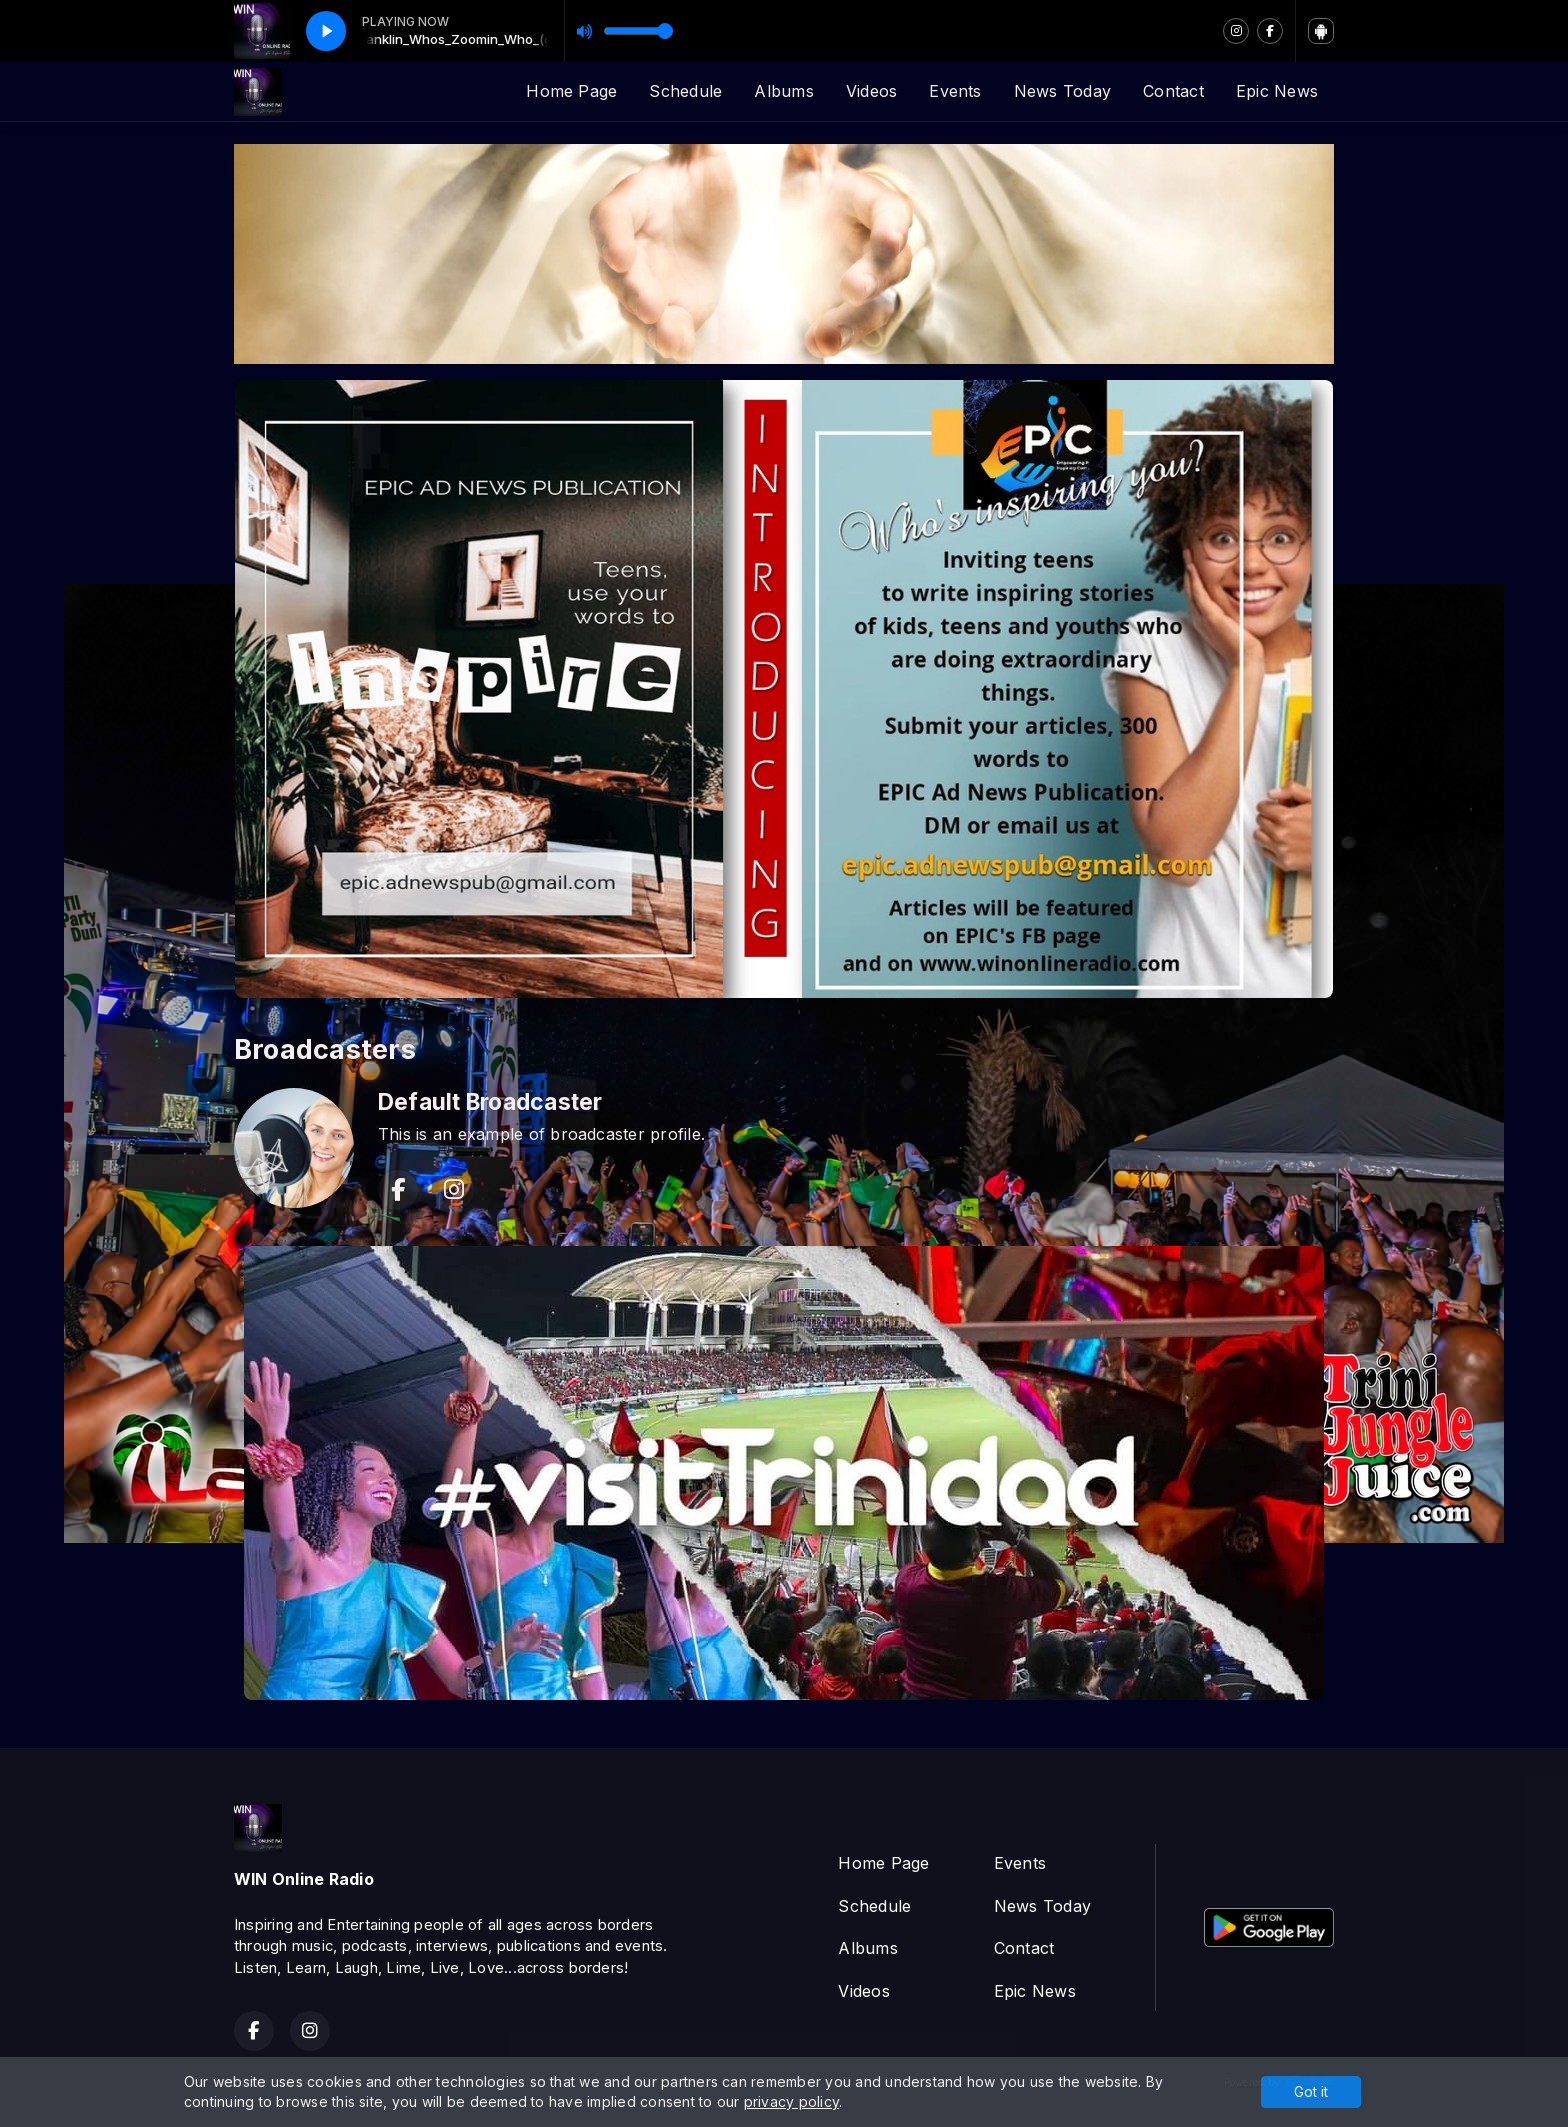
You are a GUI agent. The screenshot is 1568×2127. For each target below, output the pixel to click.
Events (955, 91)
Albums (783, 91)
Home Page (571, 91)
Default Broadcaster (490, 1102)
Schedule (685, 91)
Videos (871, 91)
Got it (1311, 2091)
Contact (1173, 91)
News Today (1062, 91)
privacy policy (791, 2101)
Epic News (1277, 91)
